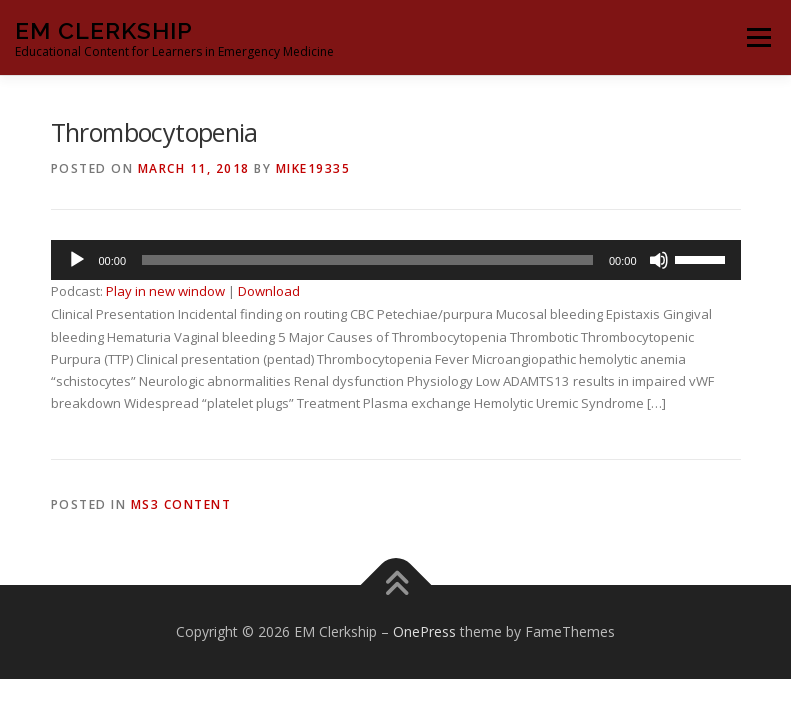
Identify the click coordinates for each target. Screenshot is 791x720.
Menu (758, 37)
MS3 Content (181, 504)
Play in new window (165, 291)
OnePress (424, 631)
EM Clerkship (104, 30)
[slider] (367, 260)
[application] (396, 260)
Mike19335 (313, 168)
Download (269, 291)
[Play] (77, 260)
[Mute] (659, 260)
